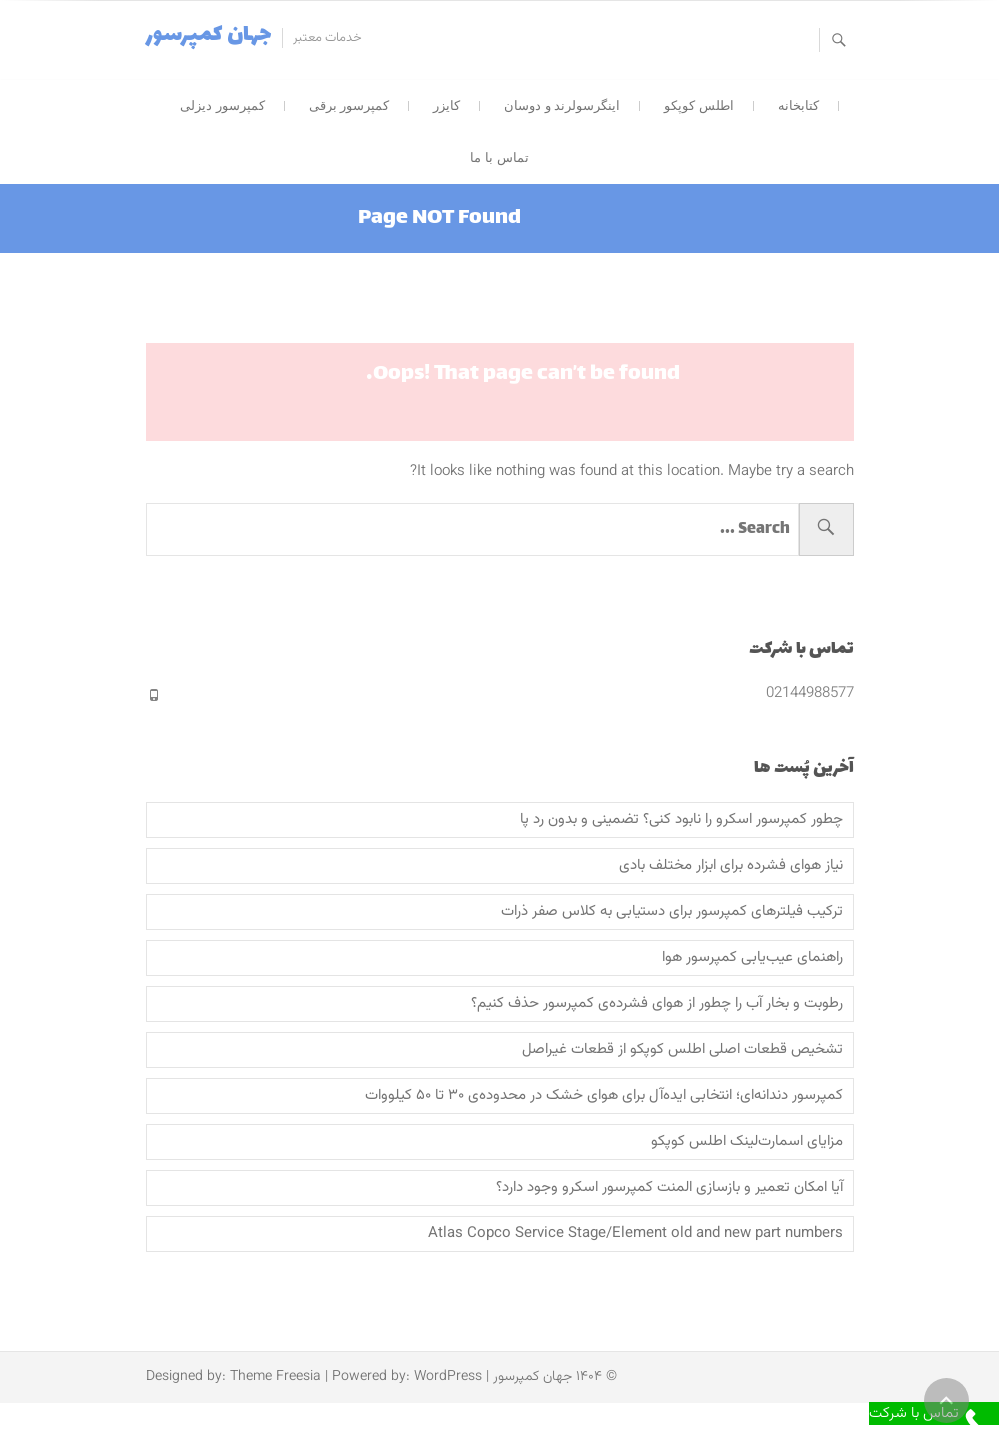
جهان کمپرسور (209, 36)
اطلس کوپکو (699, 105)
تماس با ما (499, 157)
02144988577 (810, 693)
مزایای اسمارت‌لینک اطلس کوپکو (747, 1142)
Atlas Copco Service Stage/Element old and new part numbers (635, 1234)
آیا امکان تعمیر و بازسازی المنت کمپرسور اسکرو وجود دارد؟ (669, 1188)
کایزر (446, 105)
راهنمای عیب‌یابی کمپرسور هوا (752, 958)
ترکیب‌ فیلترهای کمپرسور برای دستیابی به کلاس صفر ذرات (672, 912)
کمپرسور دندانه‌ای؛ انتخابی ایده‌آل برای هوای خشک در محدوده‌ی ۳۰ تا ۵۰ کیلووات (604, 1096)
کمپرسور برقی (349, 105)
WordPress (448, 1377)
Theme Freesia (275, 1377)
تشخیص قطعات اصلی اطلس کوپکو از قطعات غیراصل (682, 1050)
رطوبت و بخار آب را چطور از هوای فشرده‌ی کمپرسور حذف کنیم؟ (657, 1004)
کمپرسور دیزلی (222, 105)
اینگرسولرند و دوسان (562, 105)
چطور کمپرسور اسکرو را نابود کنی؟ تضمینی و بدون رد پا (681, 820)
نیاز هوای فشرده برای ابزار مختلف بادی (731, 866)
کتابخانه (798, 105)
